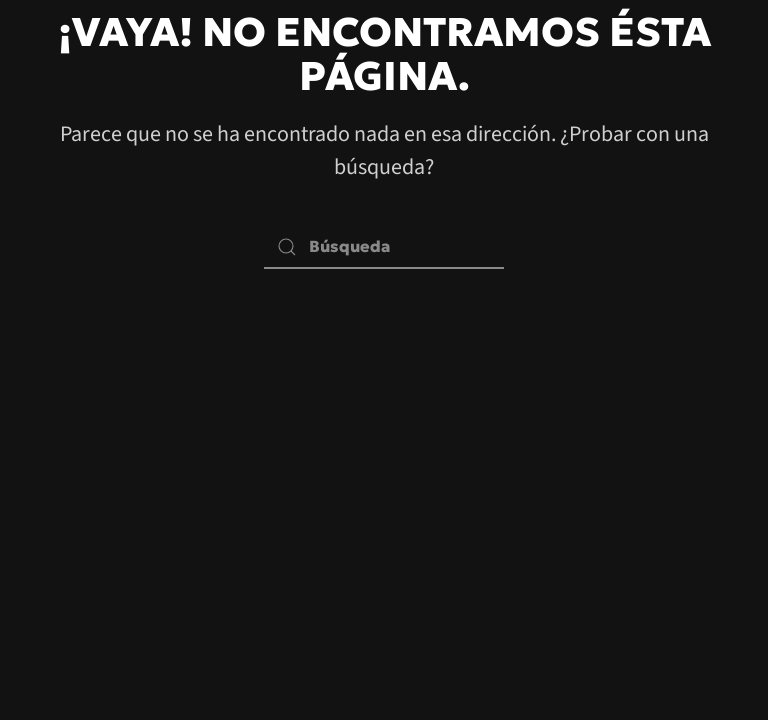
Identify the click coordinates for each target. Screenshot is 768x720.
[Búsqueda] (384, 246)
